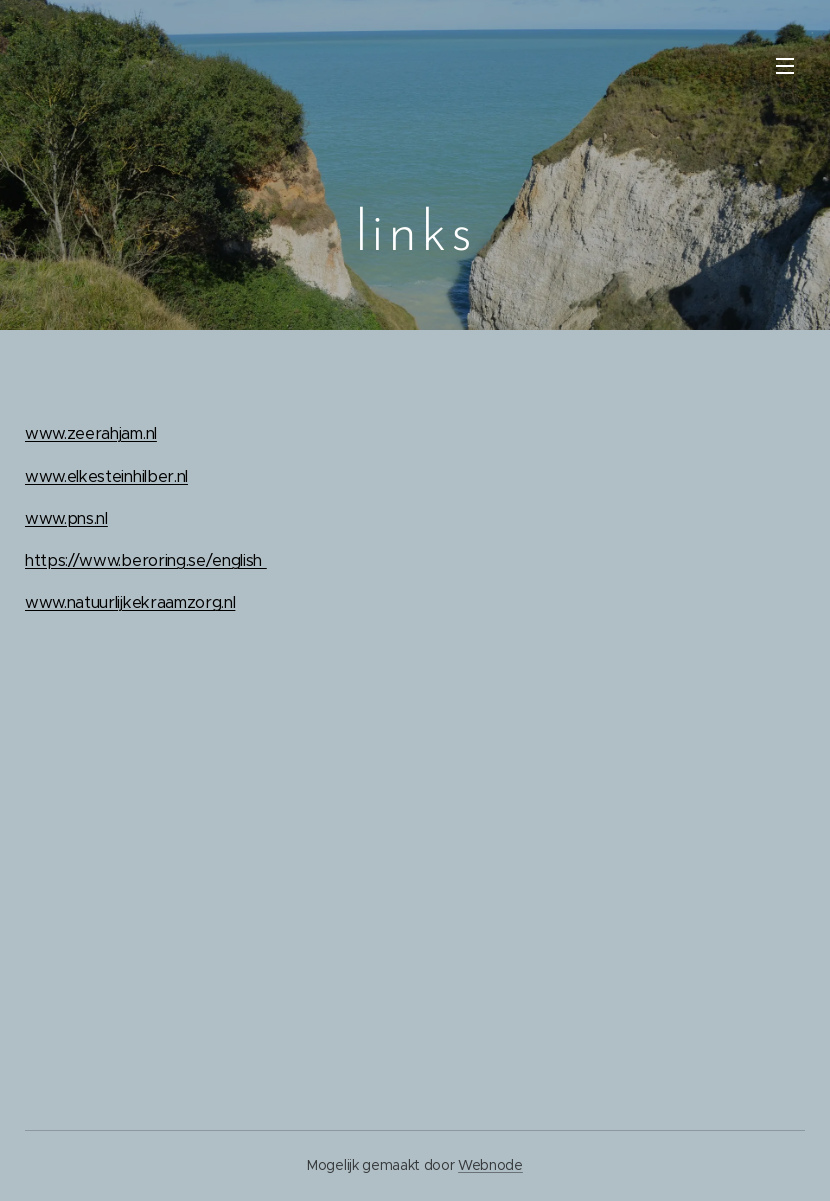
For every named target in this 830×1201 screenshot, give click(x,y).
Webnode (490, 1165)
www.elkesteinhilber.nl (106, 476)
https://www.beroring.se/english (146, 560)
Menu (785, 66)
